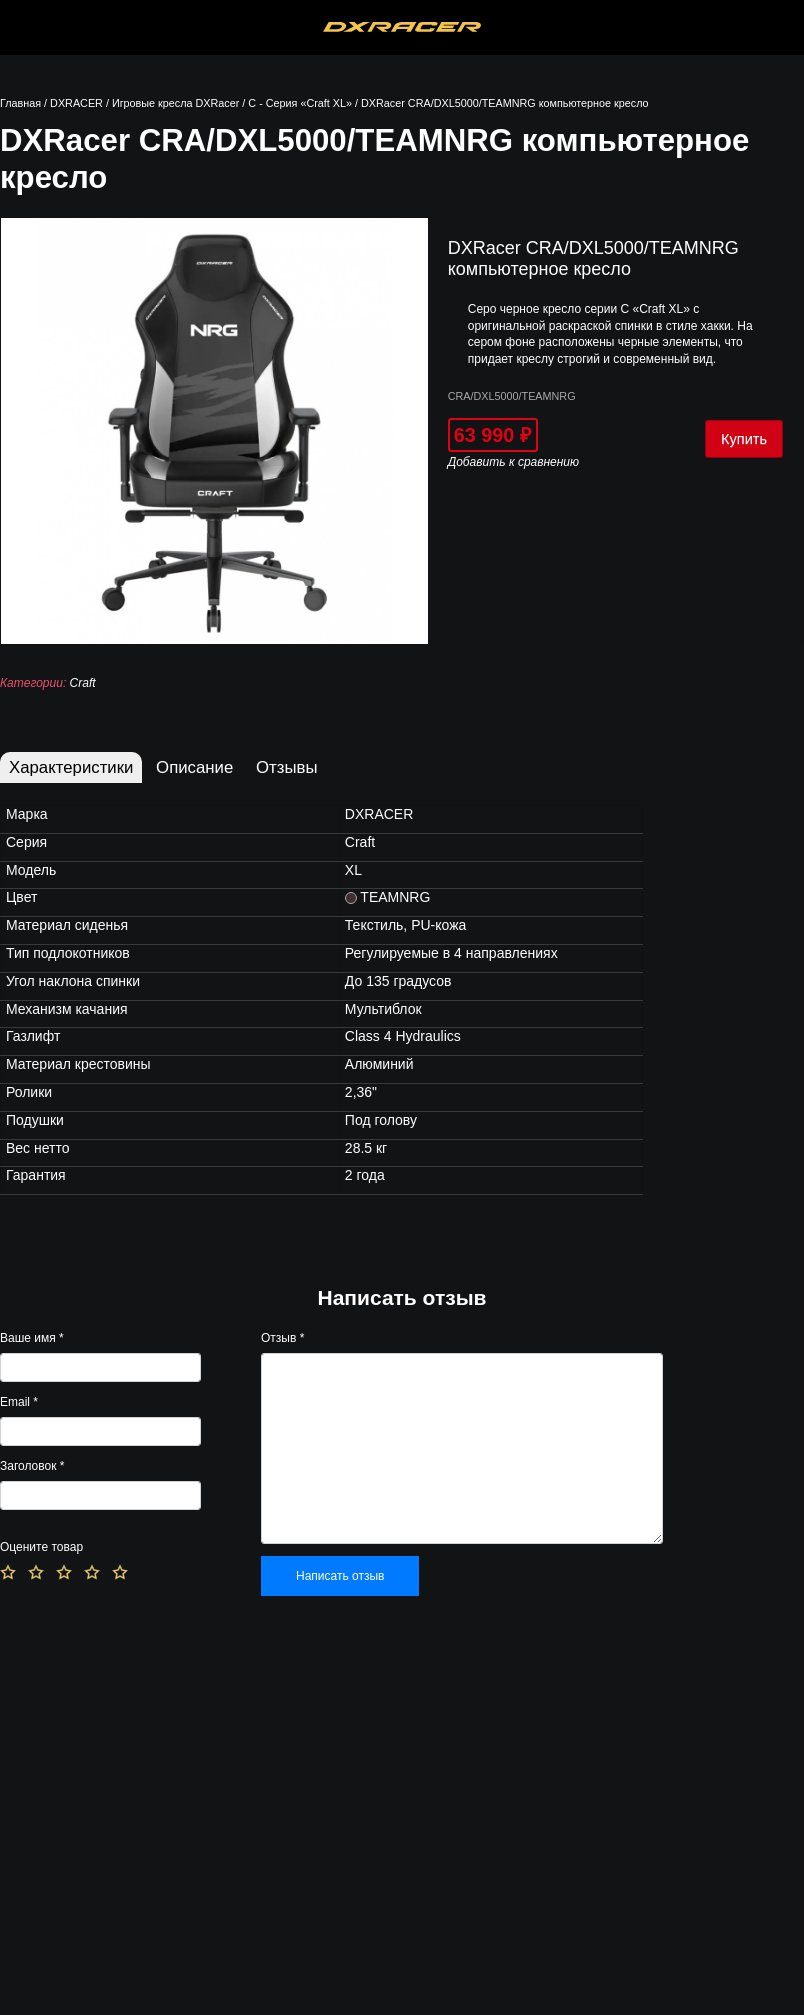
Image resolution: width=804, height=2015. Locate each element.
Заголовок (32, 1466)
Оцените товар (41, 1547)
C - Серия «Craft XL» (300, 103)
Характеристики (71, 767)
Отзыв (282, 1338)
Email (19, 1402)
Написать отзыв (340, 1576)
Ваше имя (32, 1338)
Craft (83, 683)
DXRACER (76, 103)
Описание (194, 767)
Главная (20, 103)
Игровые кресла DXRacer (175, 103)
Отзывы (286, 767)
